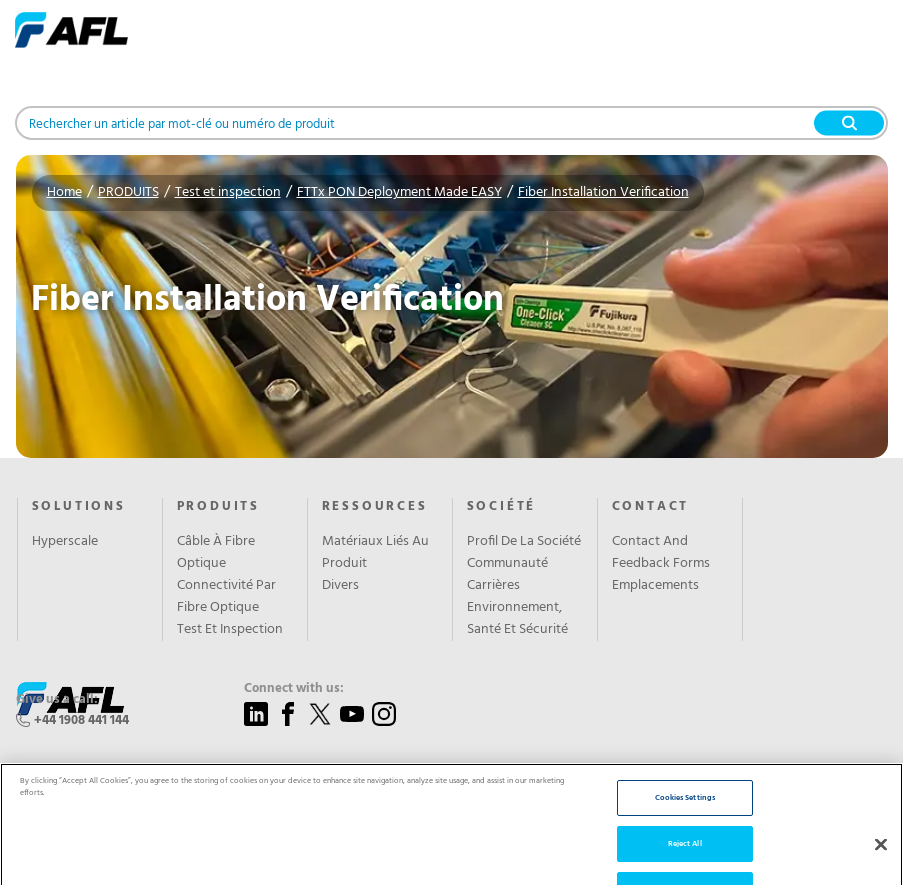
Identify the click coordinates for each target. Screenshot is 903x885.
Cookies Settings (685, 828)
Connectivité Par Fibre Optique (226, 597)
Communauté (507, 564)
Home (64, 192)
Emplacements (655, 586)
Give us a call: (57, 700)
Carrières (493, 586)
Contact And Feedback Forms (661, 553)
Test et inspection (228, 192)
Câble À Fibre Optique (216, 553)
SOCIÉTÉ (502, 507)
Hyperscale (65, 542)
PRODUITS (128, 192)
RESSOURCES (375, 507)
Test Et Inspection (230, 630)
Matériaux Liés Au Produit (375, 553)
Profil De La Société (524, 542)
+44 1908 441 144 (81, 720)
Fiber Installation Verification (603, 192)
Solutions (79, 507)
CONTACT (651, 507)
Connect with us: (294, 689)
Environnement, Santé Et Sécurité (517, 619)
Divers (340, 586)
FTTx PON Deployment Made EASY (399, 192)
